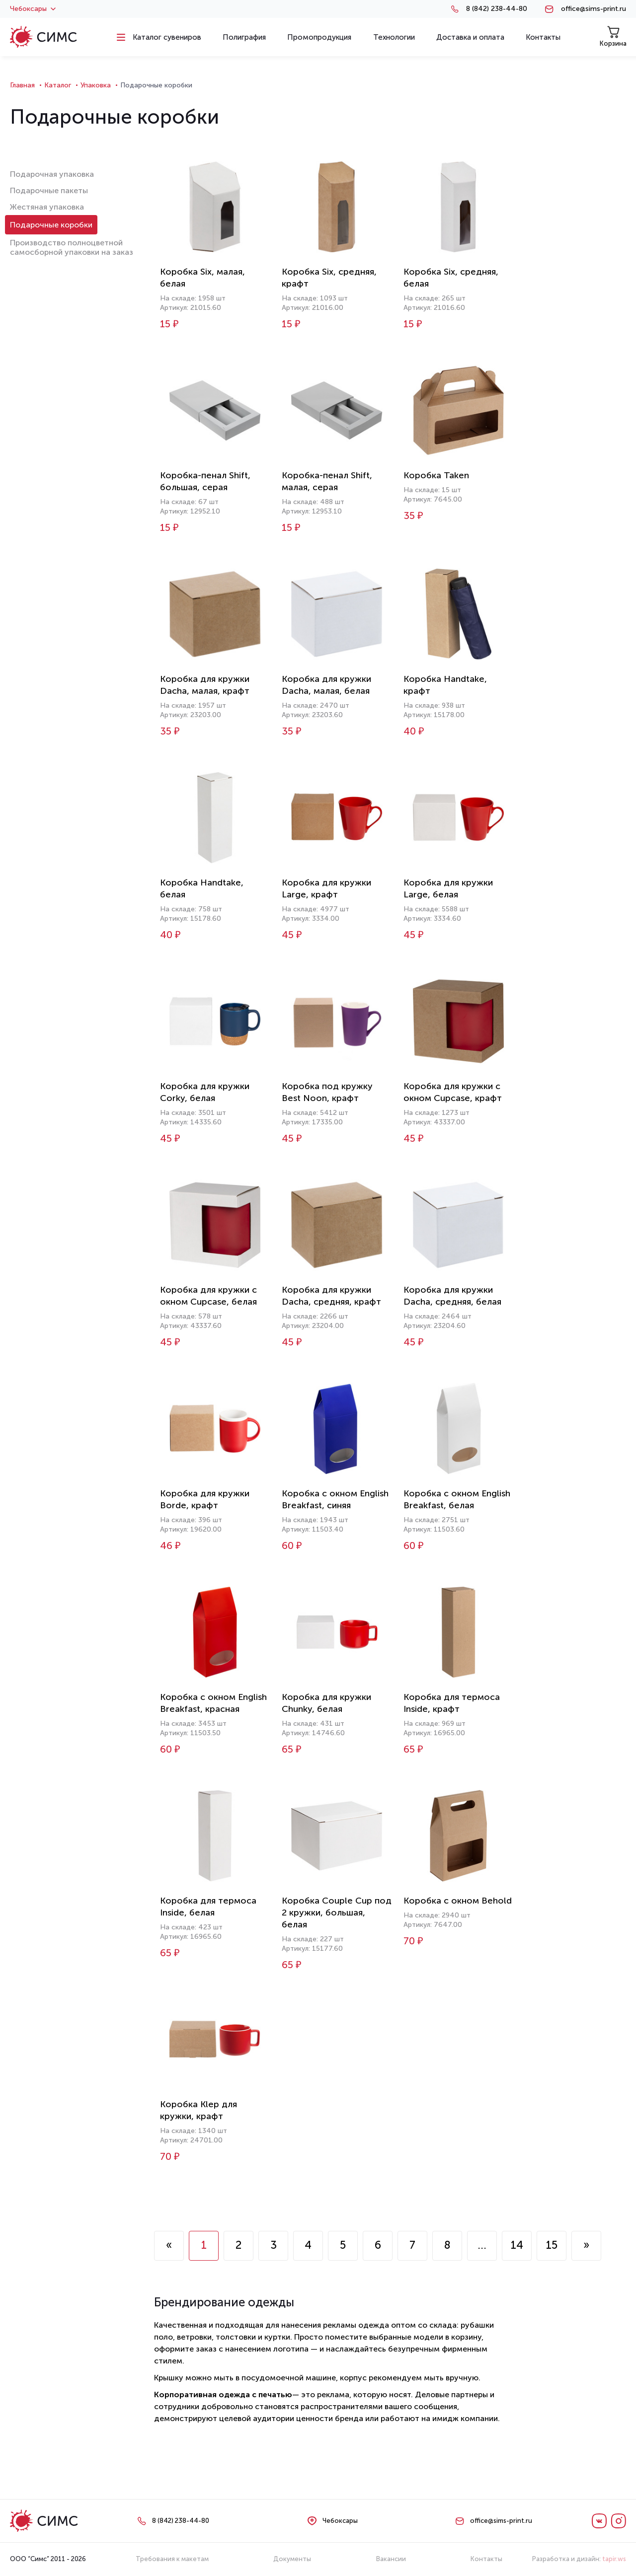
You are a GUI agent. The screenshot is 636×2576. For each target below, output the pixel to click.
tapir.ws (614, 2559)
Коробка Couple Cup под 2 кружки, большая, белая (337, 1912)
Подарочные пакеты (49, 190)
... (481, 2245)
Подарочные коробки (51, 224)
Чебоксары (33, 9)
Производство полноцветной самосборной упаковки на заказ (71, 247)
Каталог (57, 85)
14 (517, 2245)
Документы (292, 2559)
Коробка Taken (436, 475)
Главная (22, 85)
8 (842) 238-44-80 (496, 9)
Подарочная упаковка (52, 174)
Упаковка (95, 85)
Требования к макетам (172, 2559)
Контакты (486, 2559)
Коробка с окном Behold (457, 1900)
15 (551, 2245)
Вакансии (391, 2559)
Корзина (613, 36)
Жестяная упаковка (47, 207)
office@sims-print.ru (593, 9)
